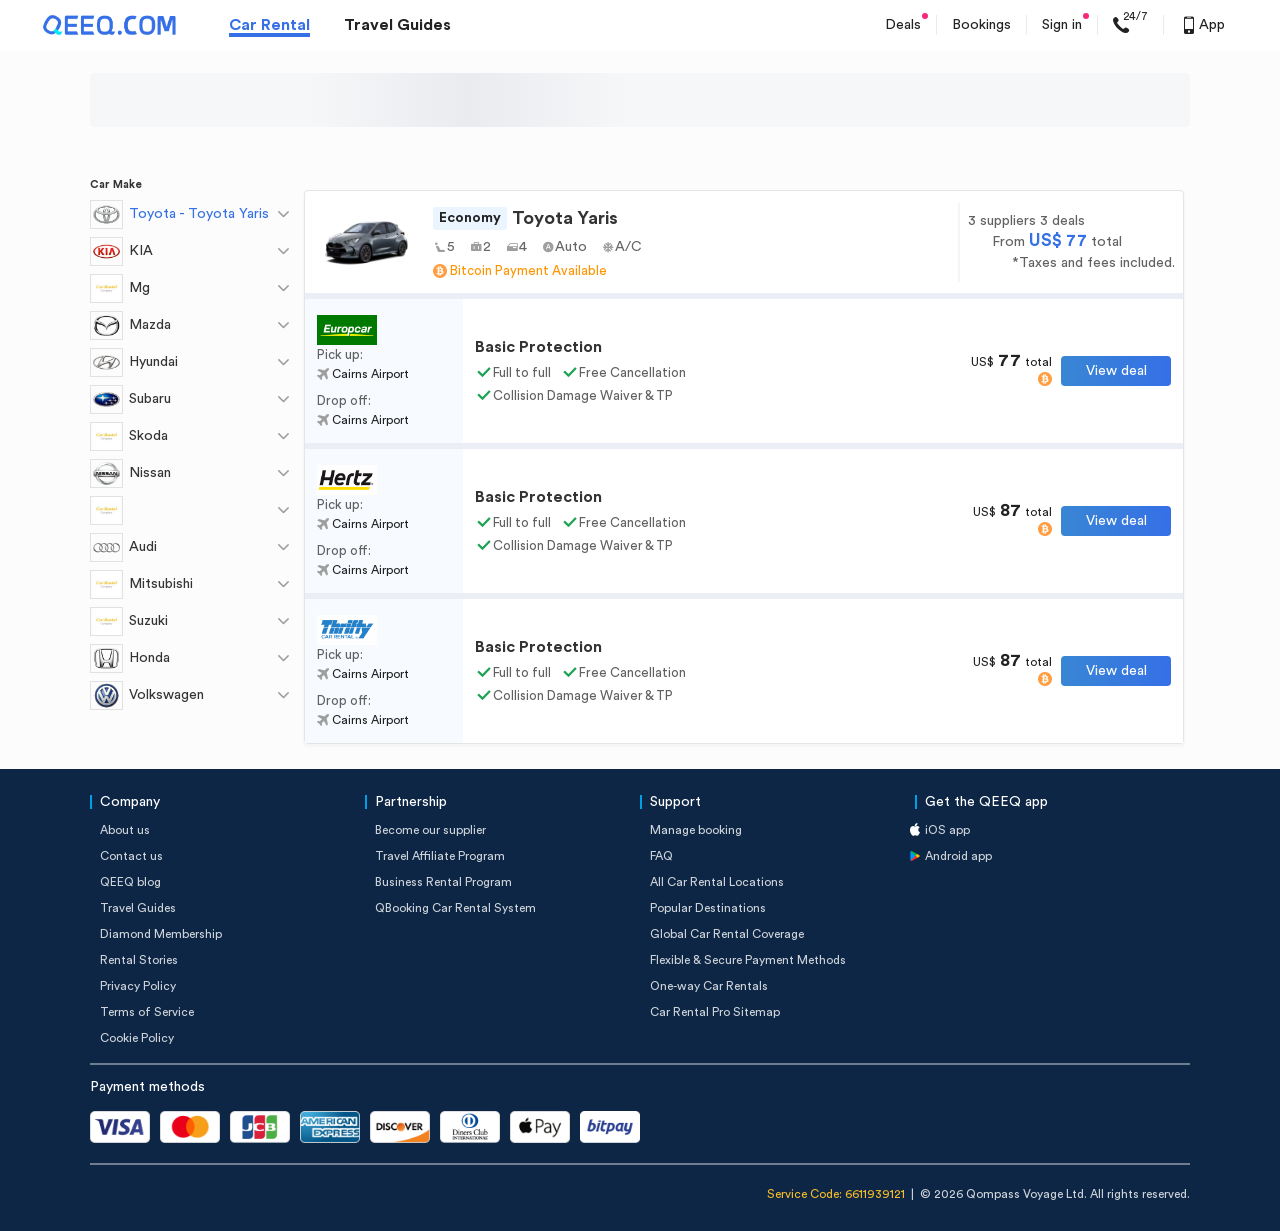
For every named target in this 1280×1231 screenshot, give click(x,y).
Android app (958, 856)
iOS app (947, 830)
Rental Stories (139, 960)
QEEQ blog (130, 882)
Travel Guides (397, 25)
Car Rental (269, 25)
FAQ (661, 856)
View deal (1116, 371)
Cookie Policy (137, 1038)
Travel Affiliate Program (440, 856)
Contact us (131, 856)
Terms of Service (147, 1012)
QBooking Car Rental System (455, 908)
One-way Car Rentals (709, 986)
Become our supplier (430, 830)
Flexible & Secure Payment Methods (748, 960)
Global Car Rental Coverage (727, 934)
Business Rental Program (443, 882)
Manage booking (696, 830)
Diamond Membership (161, 934)
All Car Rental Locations (717, 882)
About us (125, 830)
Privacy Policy (138, 986)
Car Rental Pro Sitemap (715, 1012)
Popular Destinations (708, 908)
